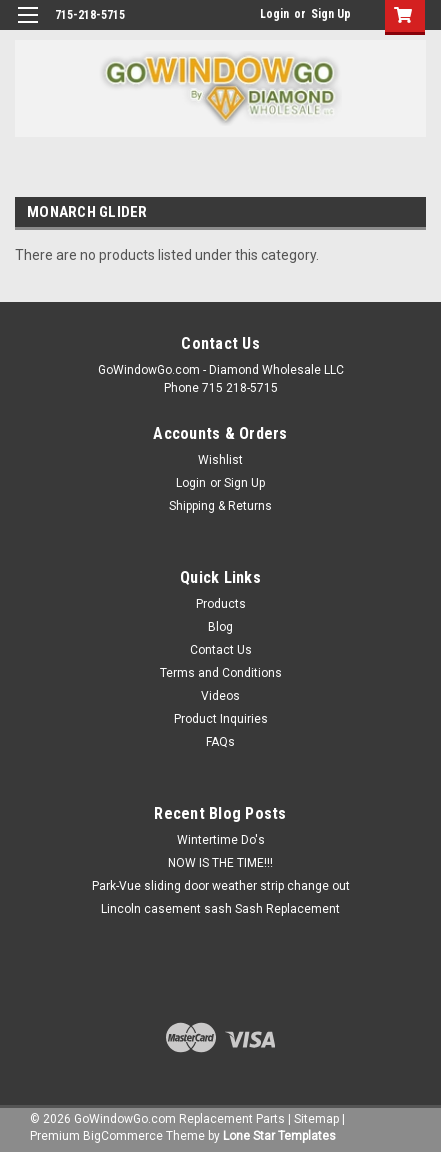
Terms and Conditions (221, 673)
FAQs (220, 742)
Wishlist (220, 460)
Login (274, 14)
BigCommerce (123, 1136)
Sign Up (331, 14)
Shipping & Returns (220, 506)
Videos (220, 696)
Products (221, 604)
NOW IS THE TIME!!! (220, 863)
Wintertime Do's (221, 840)
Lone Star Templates (279, 1136)
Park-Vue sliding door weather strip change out (221, 886)
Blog (220, 627)
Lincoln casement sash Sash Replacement (220, 909)
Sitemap (316, 1119)
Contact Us (221, 650)
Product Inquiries (221, 719)
